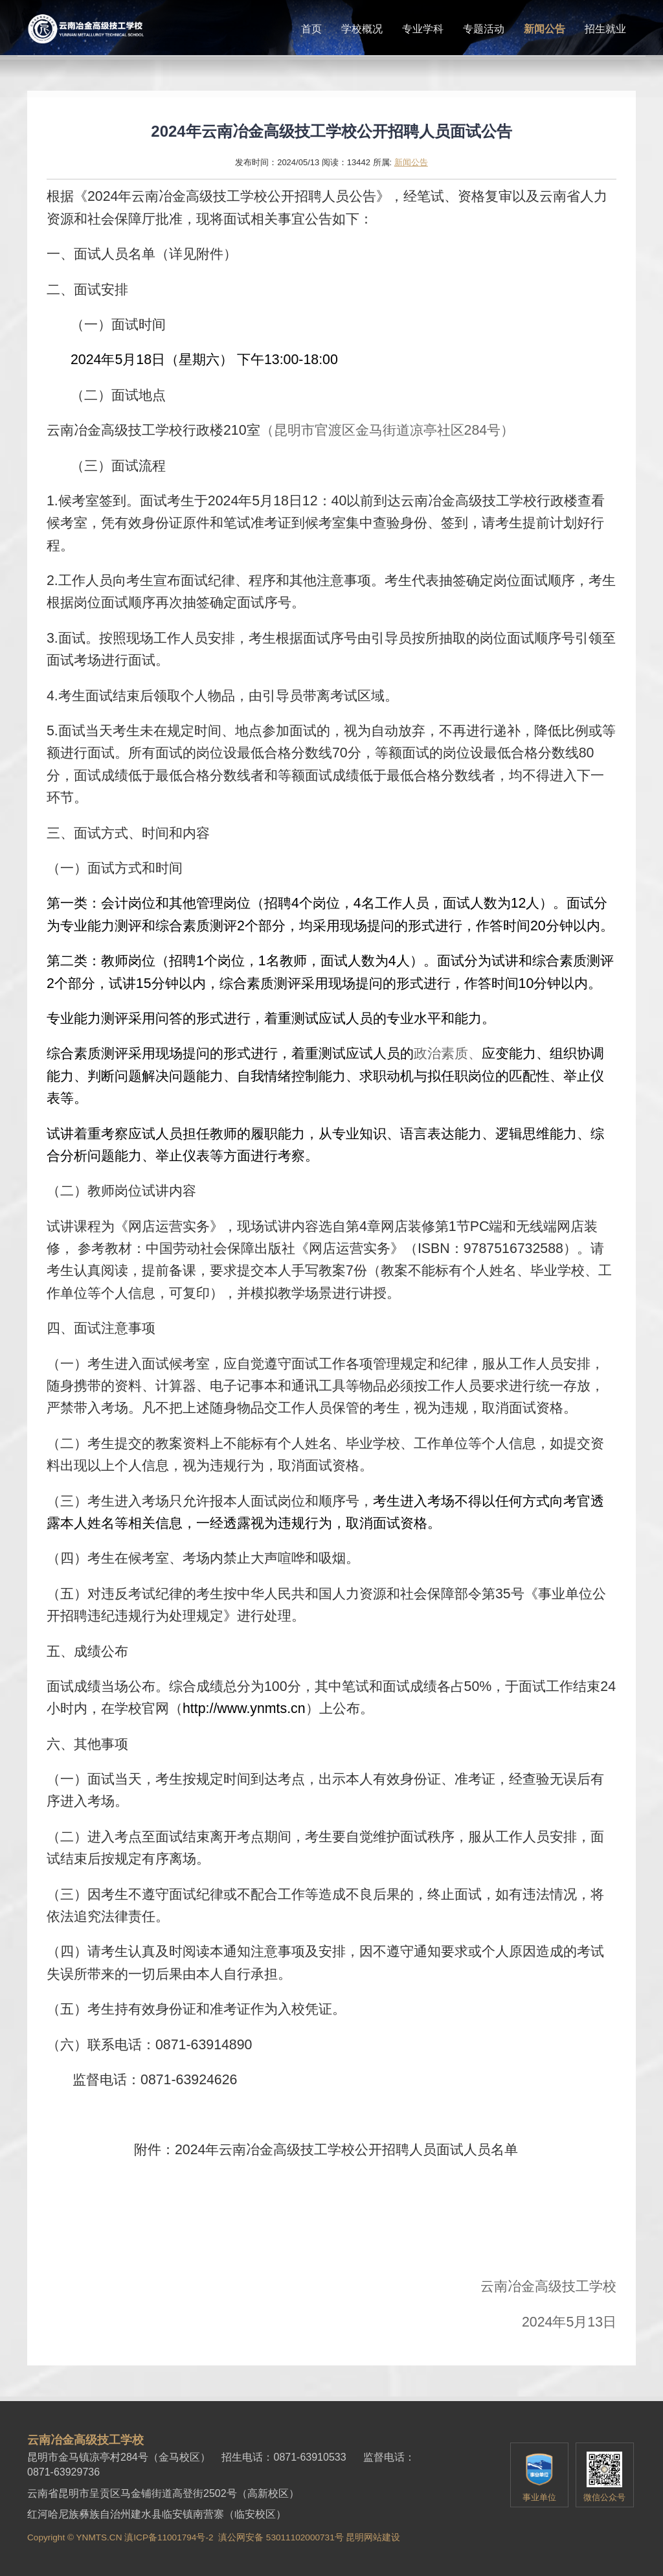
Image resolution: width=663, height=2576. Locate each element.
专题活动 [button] (483, 28)
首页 (311, 28)
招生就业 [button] (605, 28)
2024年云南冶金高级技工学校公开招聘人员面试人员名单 (346, 2149)
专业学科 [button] (423, 28)
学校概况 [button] (362, 28)
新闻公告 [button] (544, 28)
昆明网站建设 (373, 2537)
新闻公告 (411, 162)
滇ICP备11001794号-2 (168, 2537)
